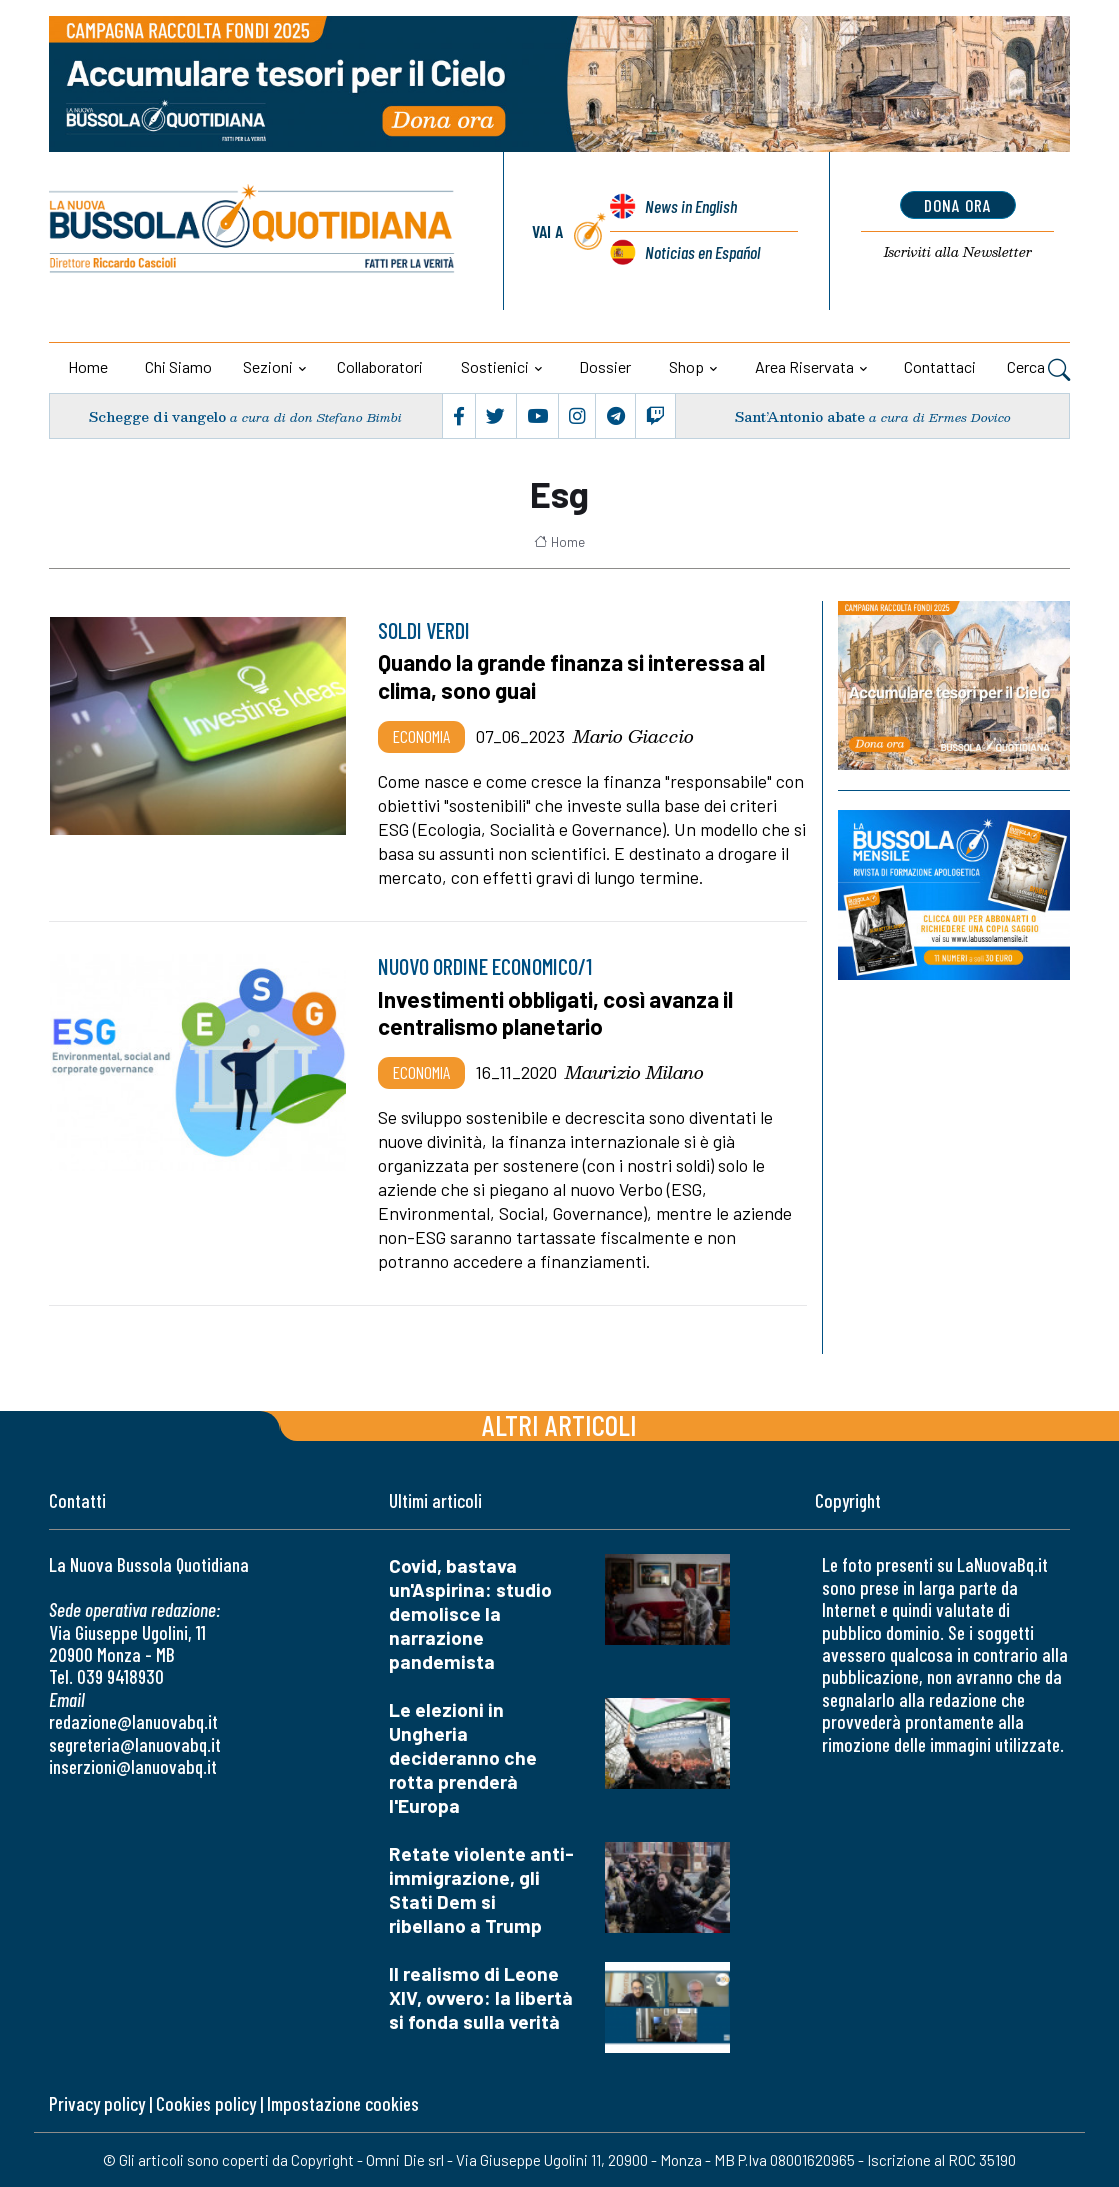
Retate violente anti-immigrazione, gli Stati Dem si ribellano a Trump (481, 1889)
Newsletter (957, 252)
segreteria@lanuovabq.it (135, 1744)
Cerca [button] (1038, 369)
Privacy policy (97, 2103)
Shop (686, 366)
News (691, 206)
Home (88, 366)
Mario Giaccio (633, 736)
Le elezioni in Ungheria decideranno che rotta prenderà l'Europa (463, 1757)
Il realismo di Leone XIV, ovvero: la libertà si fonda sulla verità (481, 1997)
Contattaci (940, 366)
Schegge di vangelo (158, 416)
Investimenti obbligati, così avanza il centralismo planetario (555, 1013)
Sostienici (495, 366)
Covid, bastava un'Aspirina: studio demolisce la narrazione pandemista (470, 1613)
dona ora (957, 205)
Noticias (702, 252)
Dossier (605, 366)
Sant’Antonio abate (799, 416)
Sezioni (268, 366)
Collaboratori (380, 366)
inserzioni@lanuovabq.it (133, 1766)
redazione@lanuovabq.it (133, 1721)
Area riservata (804, 366)
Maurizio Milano (634, 1072)
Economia (421, 736)
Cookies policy (206, 2103)
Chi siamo (178, 366)
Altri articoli (559, 1424)
